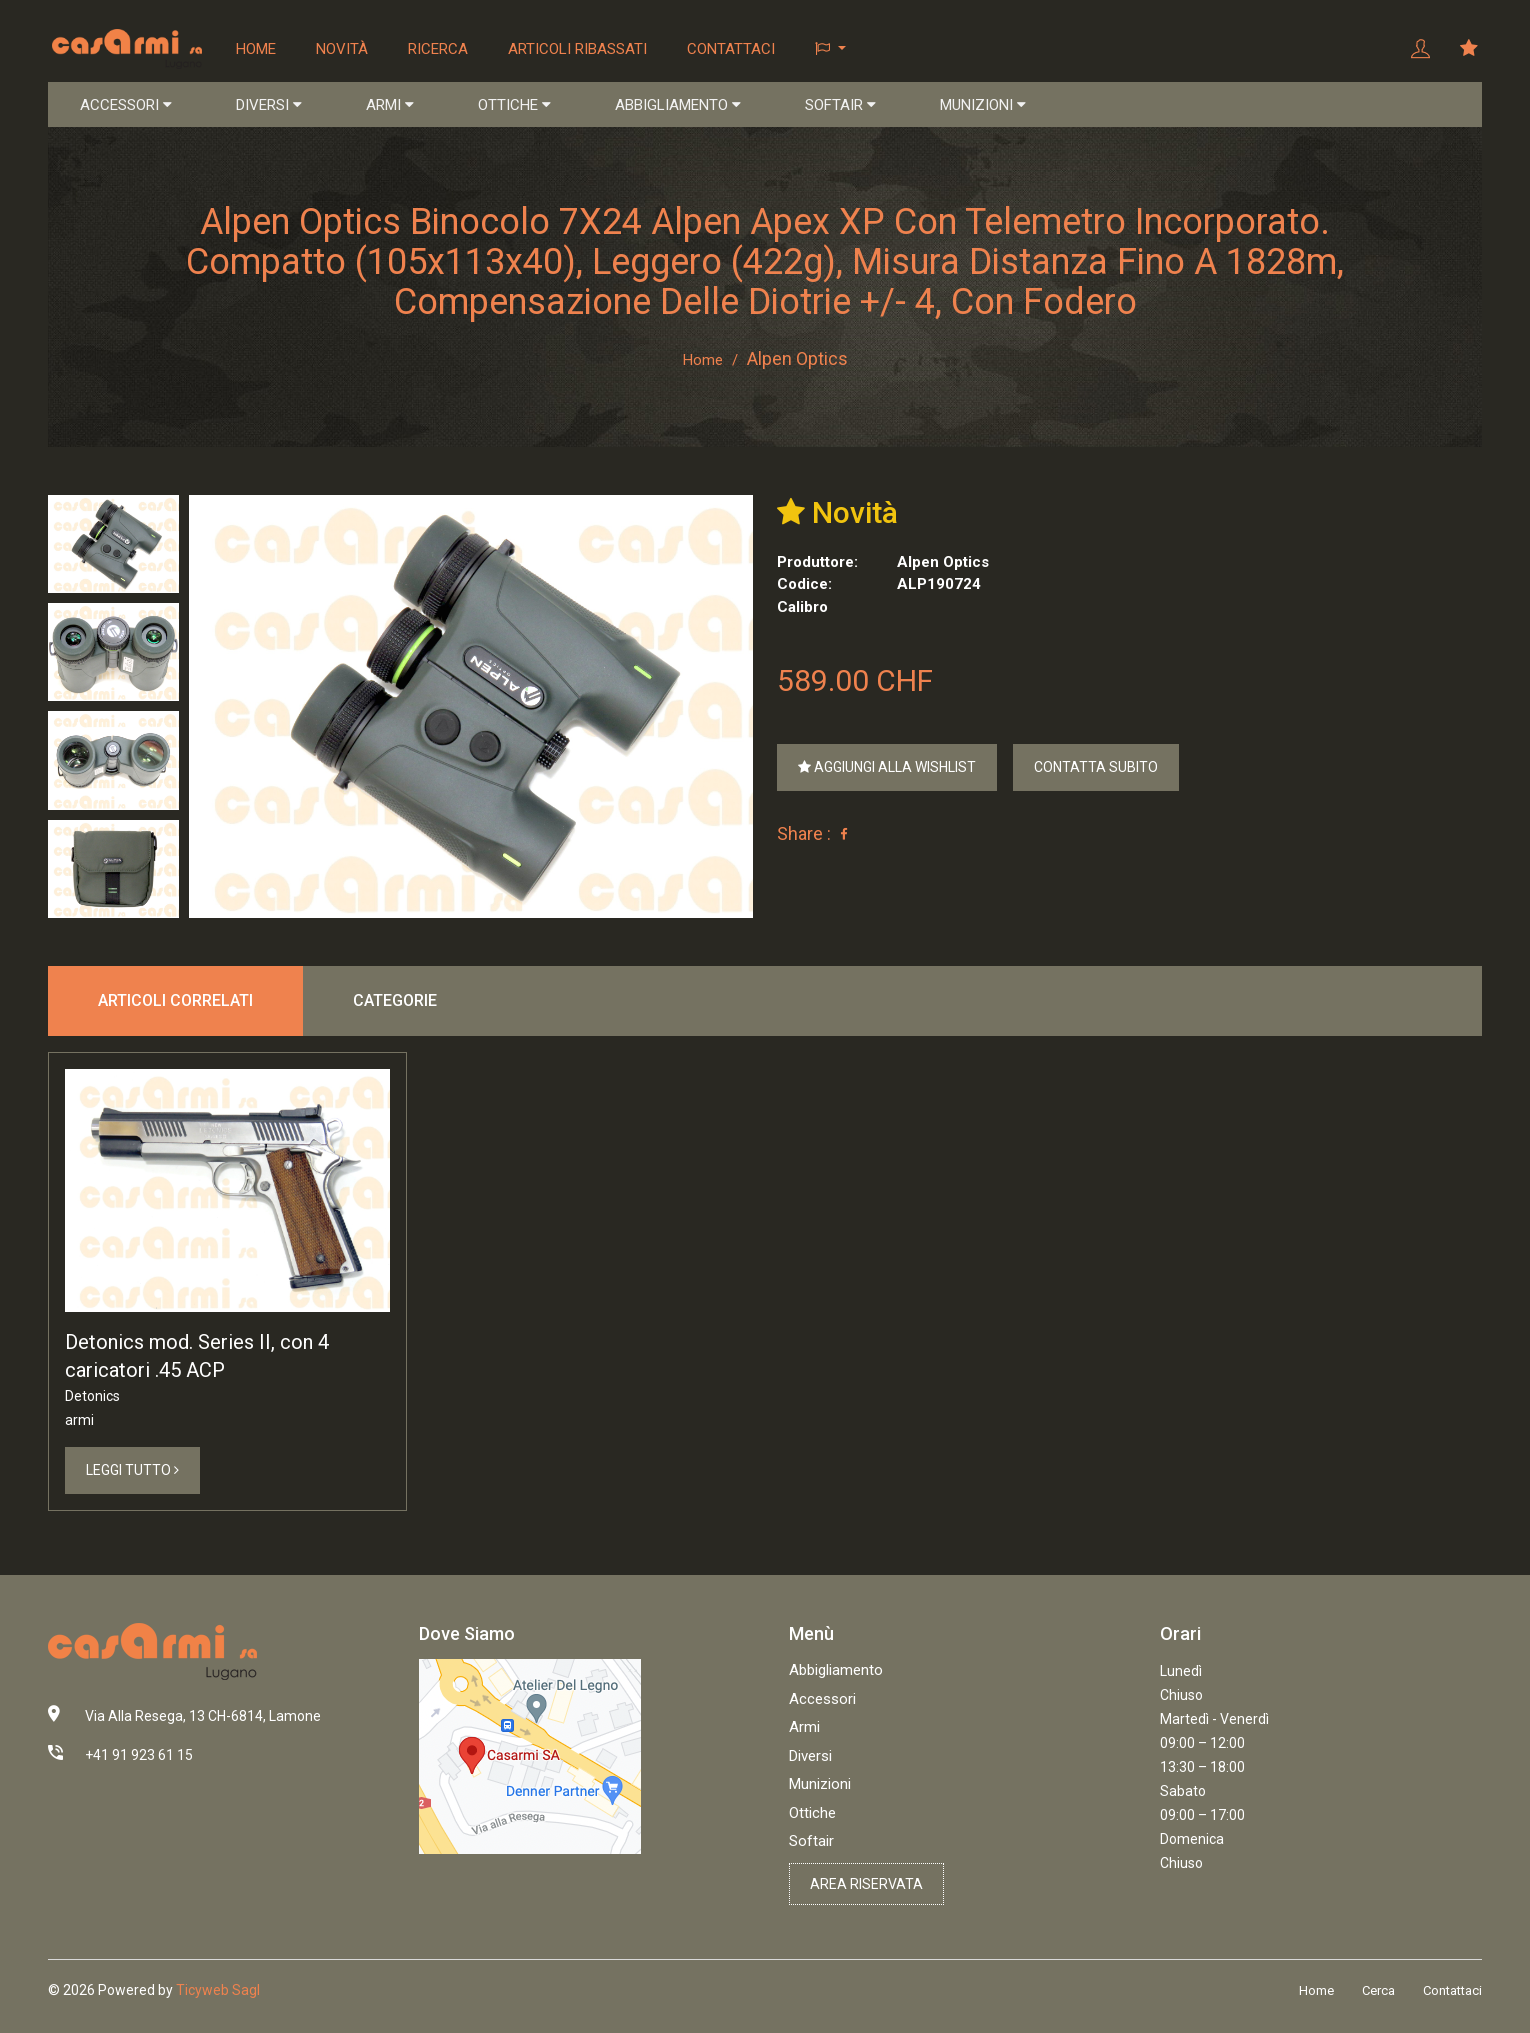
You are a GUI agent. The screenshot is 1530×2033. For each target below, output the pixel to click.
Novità (344, 49)
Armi (804, 1730)
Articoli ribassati (579, 49)
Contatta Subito (1096, 769)
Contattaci (733, 49)
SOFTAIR (840, 106)
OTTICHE (514, 106)
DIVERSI (269, 106)
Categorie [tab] (395, 1001)
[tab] (113, 545)
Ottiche (812, 1815)
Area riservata (866, 1886)
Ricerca (440, 49)
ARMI (390, 106)
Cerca (1378, 1993)
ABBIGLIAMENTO (678, 106)
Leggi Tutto (132, 1472)
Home (258, 49)
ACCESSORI (126, 106)
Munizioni (820, 1787)
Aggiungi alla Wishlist (887, 769)
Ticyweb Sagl (218, 1993)
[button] (832, 49)
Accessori (822, 1701)
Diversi (810, 1758)
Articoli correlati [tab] (175, 1001)
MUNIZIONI (983, 106)
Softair (811, 1844)
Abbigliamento (836, 1673)
